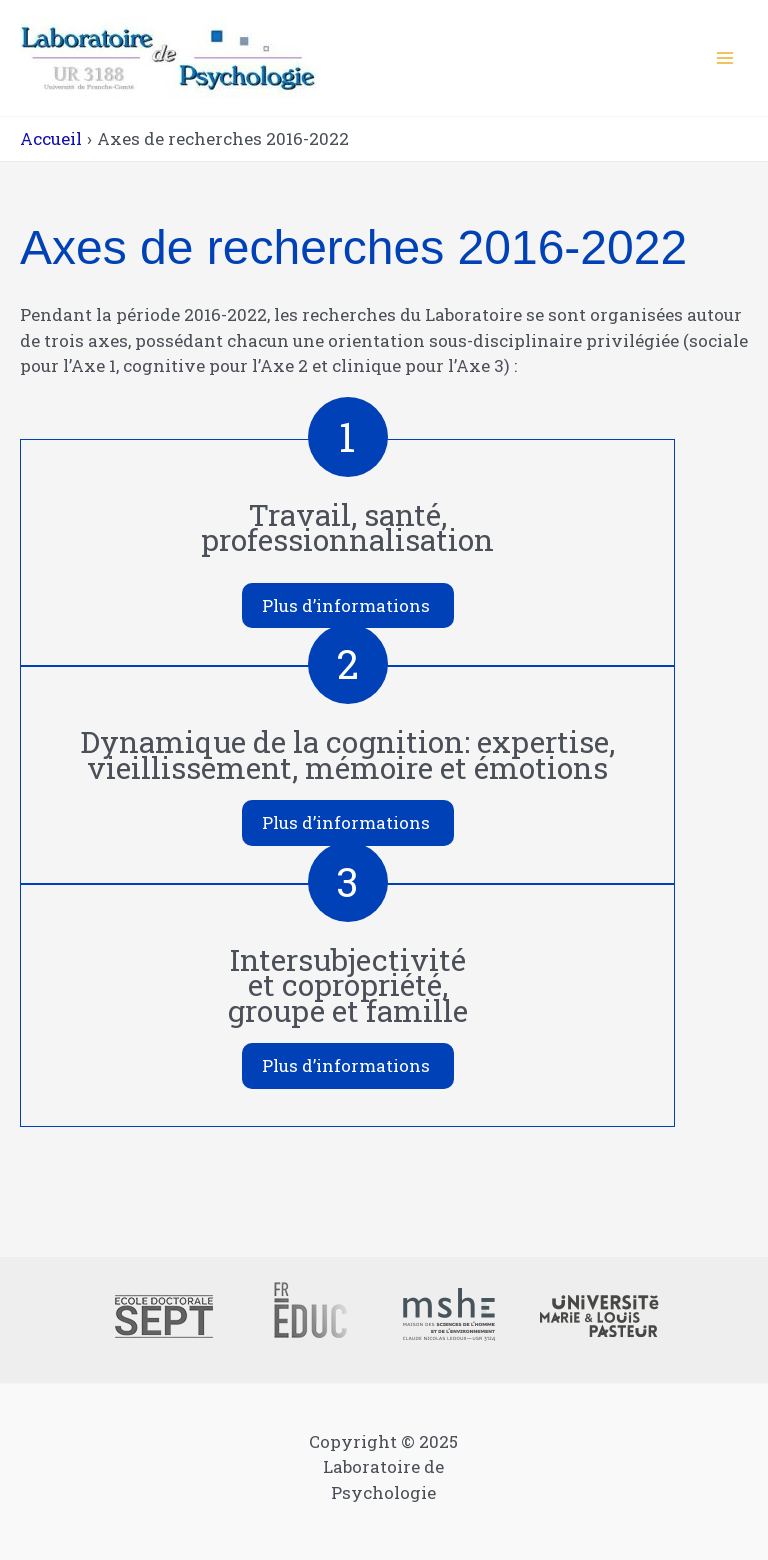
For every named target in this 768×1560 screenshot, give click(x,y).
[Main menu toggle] (726, 58)
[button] (348, 606)
